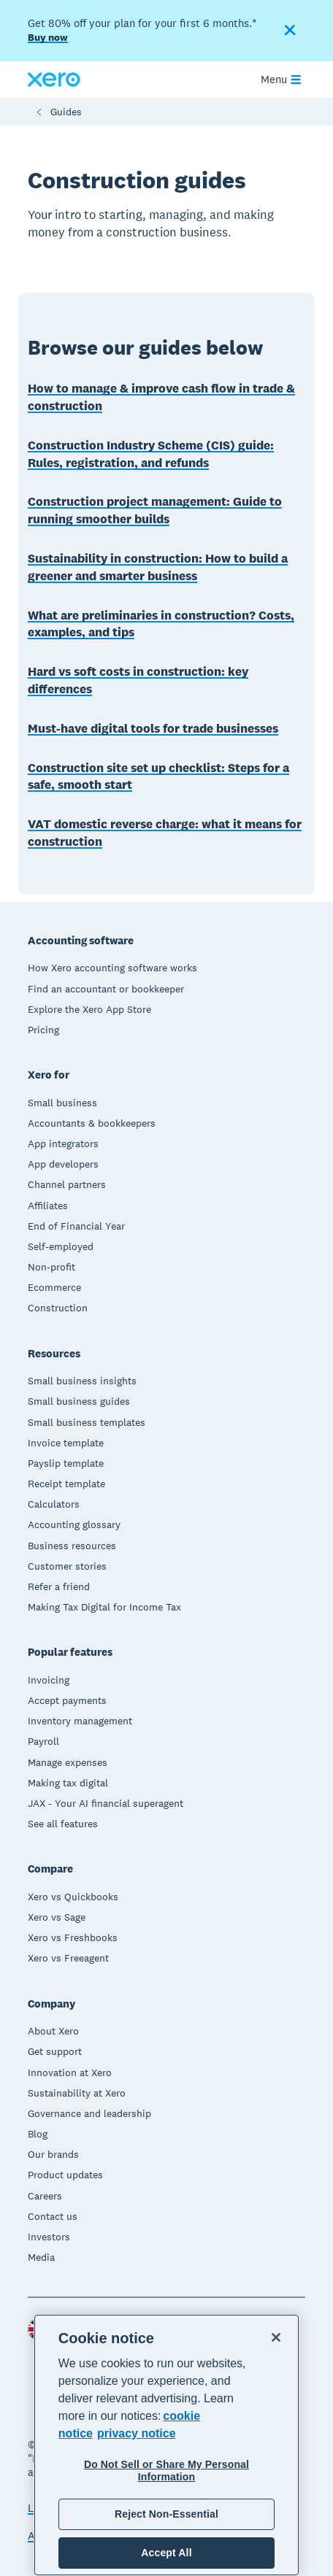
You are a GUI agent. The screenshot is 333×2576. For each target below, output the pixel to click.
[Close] (276, 2337)
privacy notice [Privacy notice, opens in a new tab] (136, 2433)
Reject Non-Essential (166, 2514)
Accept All (166, 2552)
